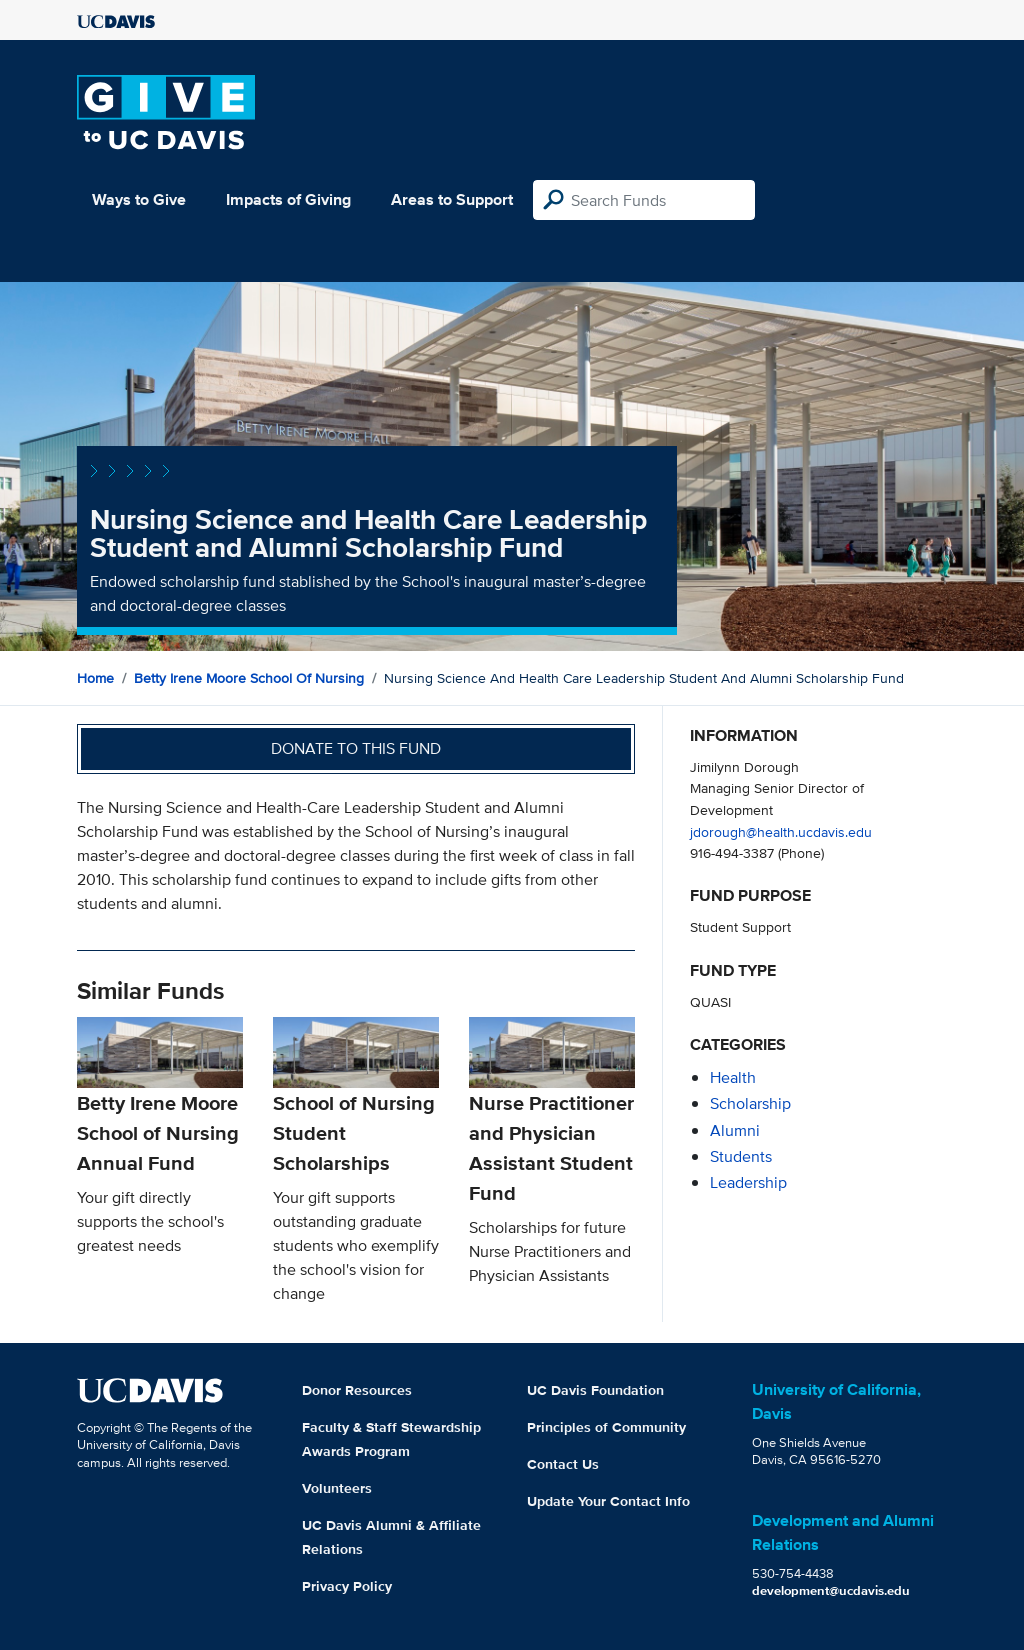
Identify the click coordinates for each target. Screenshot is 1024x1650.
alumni (735, 1130)
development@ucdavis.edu (831, 1590)
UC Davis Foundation (595, 1390)
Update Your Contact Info (608, 1501)
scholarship (750, 1103)
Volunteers (337, 1488)
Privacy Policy (347, 1586)
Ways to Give (139, 199)
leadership (748, 1182)
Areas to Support (452, 199)
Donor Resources (357, 1390)
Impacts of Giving (288, 199)
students (741, 1156)
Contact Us (563, 1464)
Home (95, 678)
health (733, 1077)
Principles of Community (606, 1427)
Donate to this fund (356, 748)
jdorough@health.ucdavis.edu (781, 831)
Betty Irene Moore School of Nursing (249, 678)
